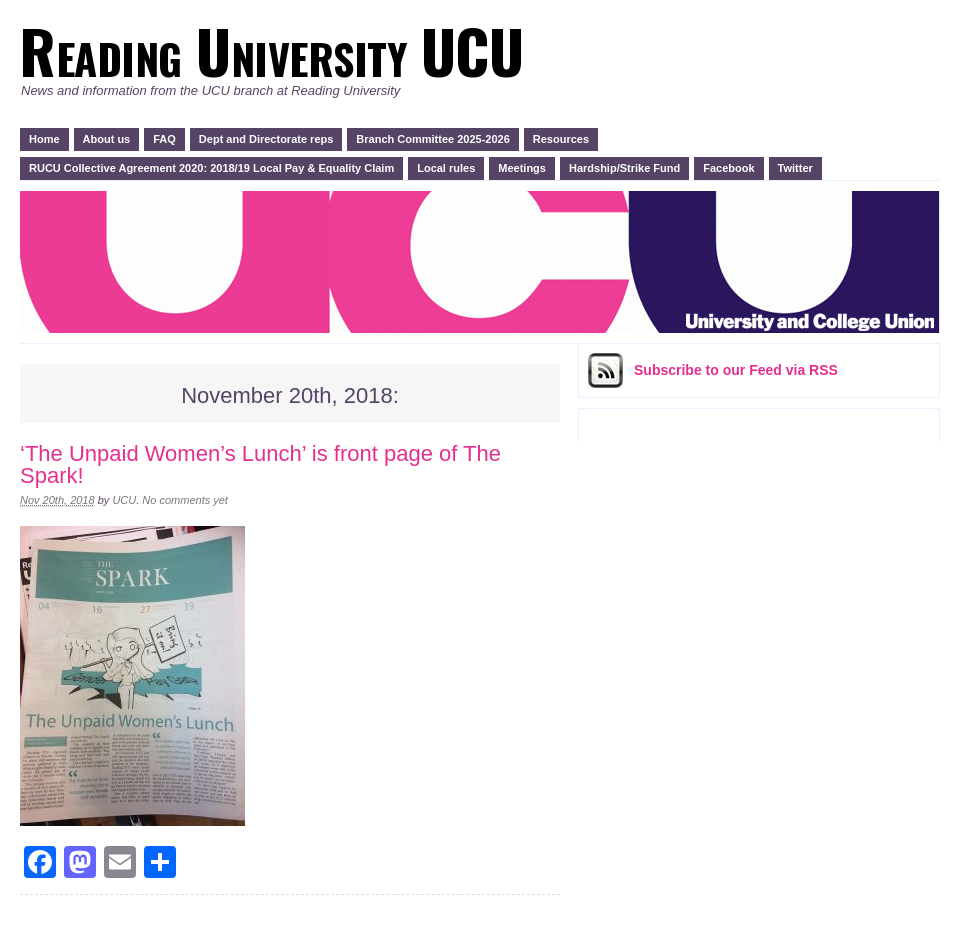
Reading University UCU (271, 49)
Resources (561, 139)
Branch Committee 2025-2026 (432, 139)
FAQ (164, 139)
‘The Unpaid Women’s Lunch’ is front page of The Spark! (260, 464)
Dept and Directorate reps (266, 139)
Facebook (728, 168)
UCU (124, 500)
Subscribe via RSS (736, 370)
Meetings (522, 168)
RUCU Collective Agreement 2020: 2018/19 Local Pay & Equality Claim (211, 168)
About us (107, 139)
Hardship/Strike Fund (624, 168)
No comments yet (185, 500)
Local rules (446, 168)
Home (44, 139)
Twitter (795, 168)
